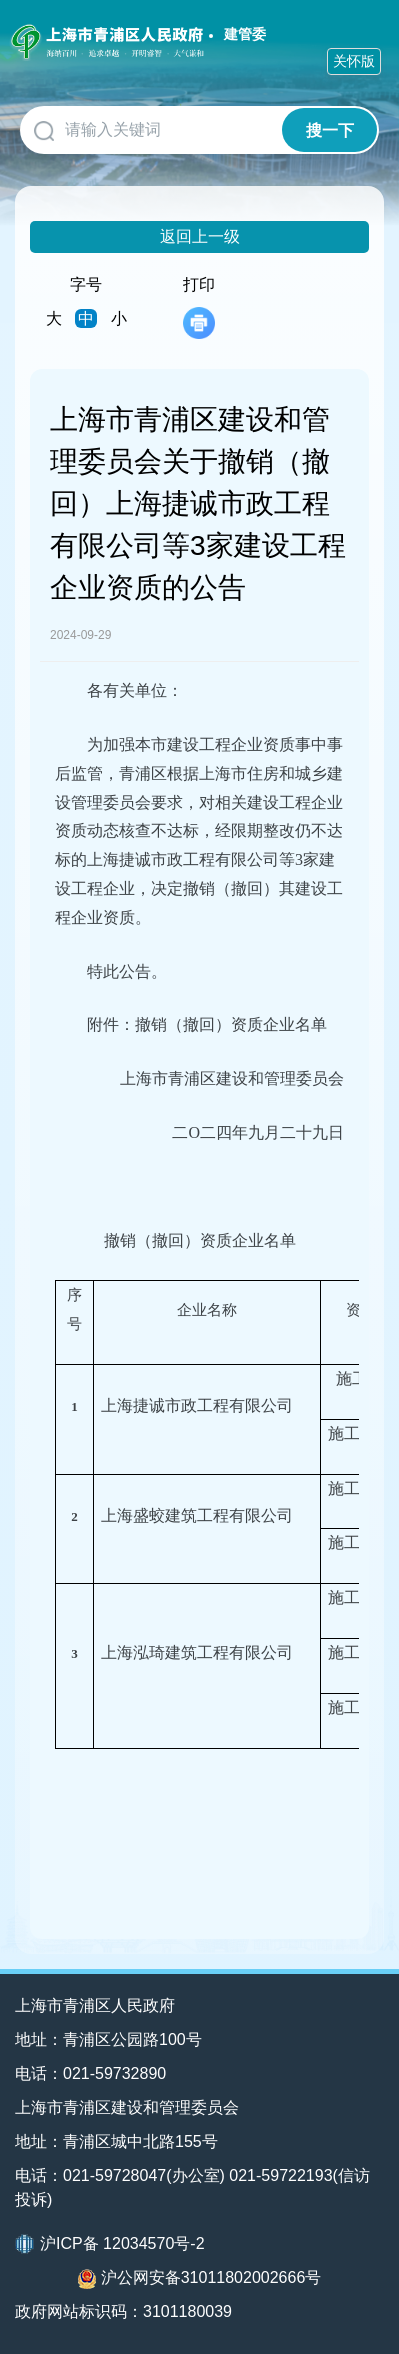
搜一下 (330, 130)
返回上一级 (200, 236)
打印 (199, 307)
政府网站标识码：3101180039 (123, 2311)
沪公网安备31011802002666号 (200, 2279)
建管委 (245, 34)
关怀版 (354, 61)
